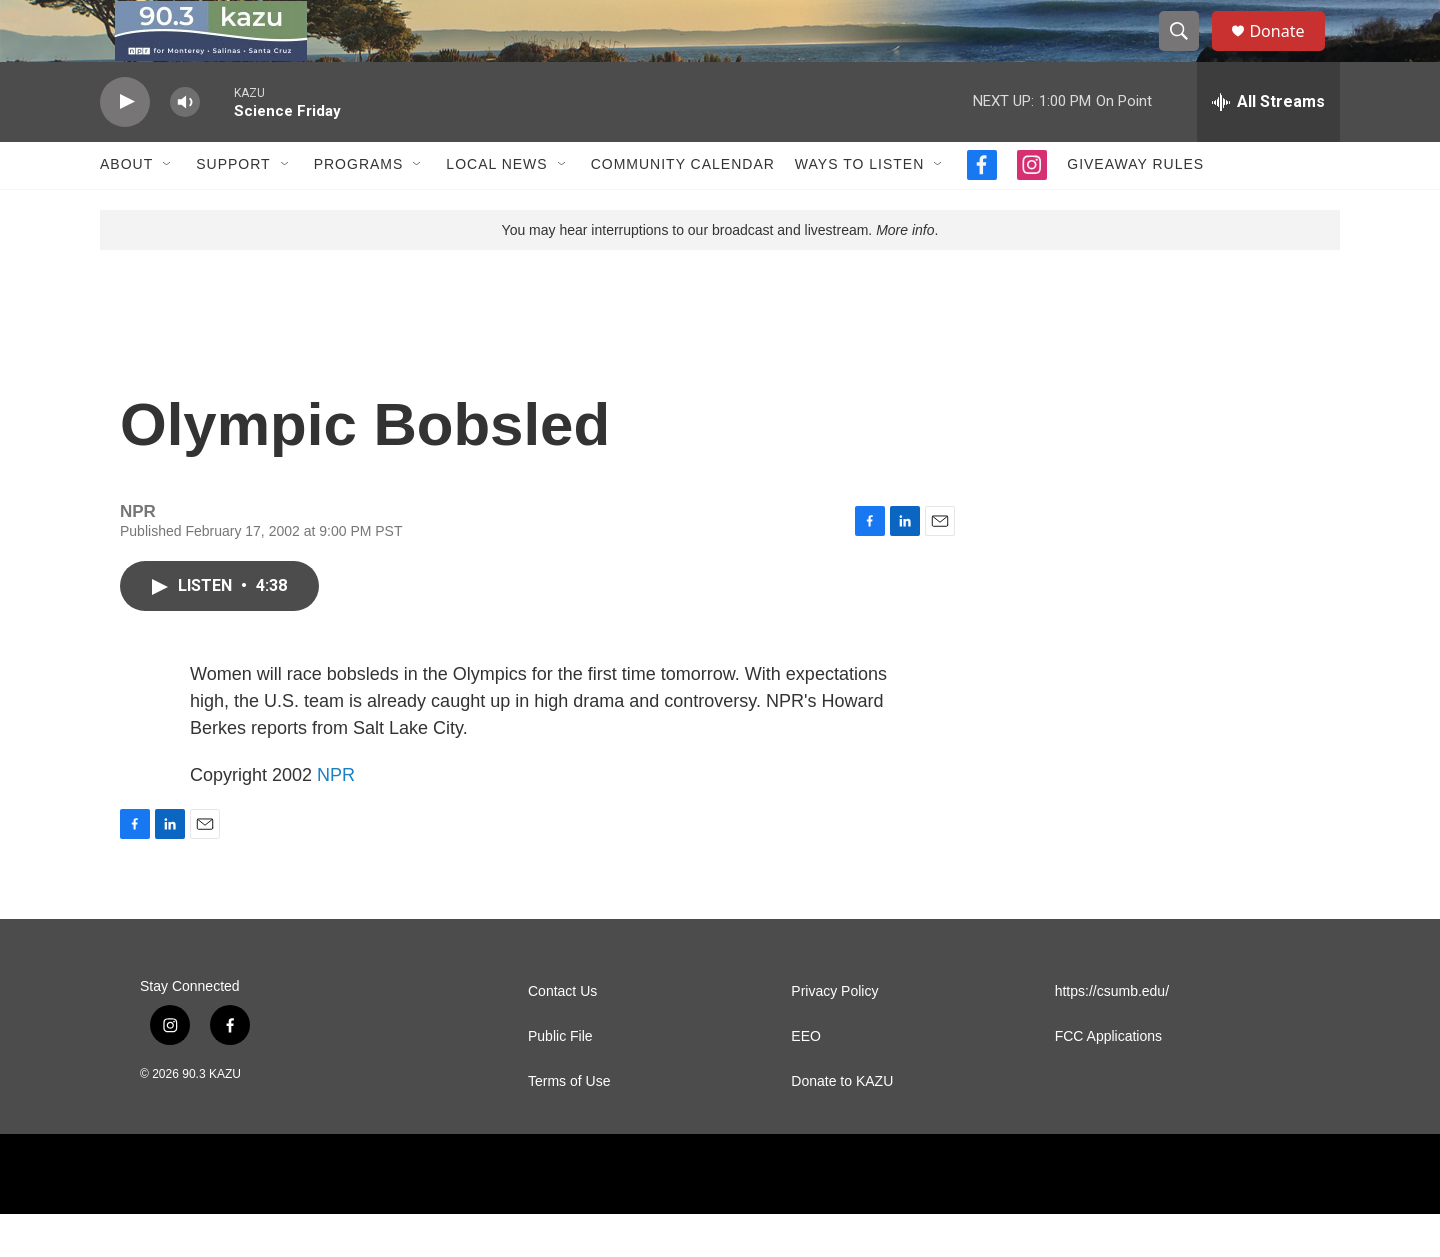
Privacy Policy (834, 1034)
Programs (359, 208)
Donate (1289, 52)
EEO (806, 1079)
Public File (560, 1079)
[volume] (185, 145)
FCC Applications (1108, 1079)
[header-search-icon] (1188, 53)
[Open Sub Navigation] (168, 208)
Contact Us (562, 1034)
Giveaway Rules (1135, 208)
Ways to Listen (859, 208)
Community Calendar (683, 208)
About (126, 208)
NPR (336, 818)
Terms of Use (569, 1124)
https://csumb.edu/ (1112, 1034)
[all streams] (1268, 145)
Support (233, 208)
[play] (125, 145)
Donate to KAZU (842, 1124)
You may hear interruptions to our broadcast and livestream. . (720, 273)
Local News (496, 208)
